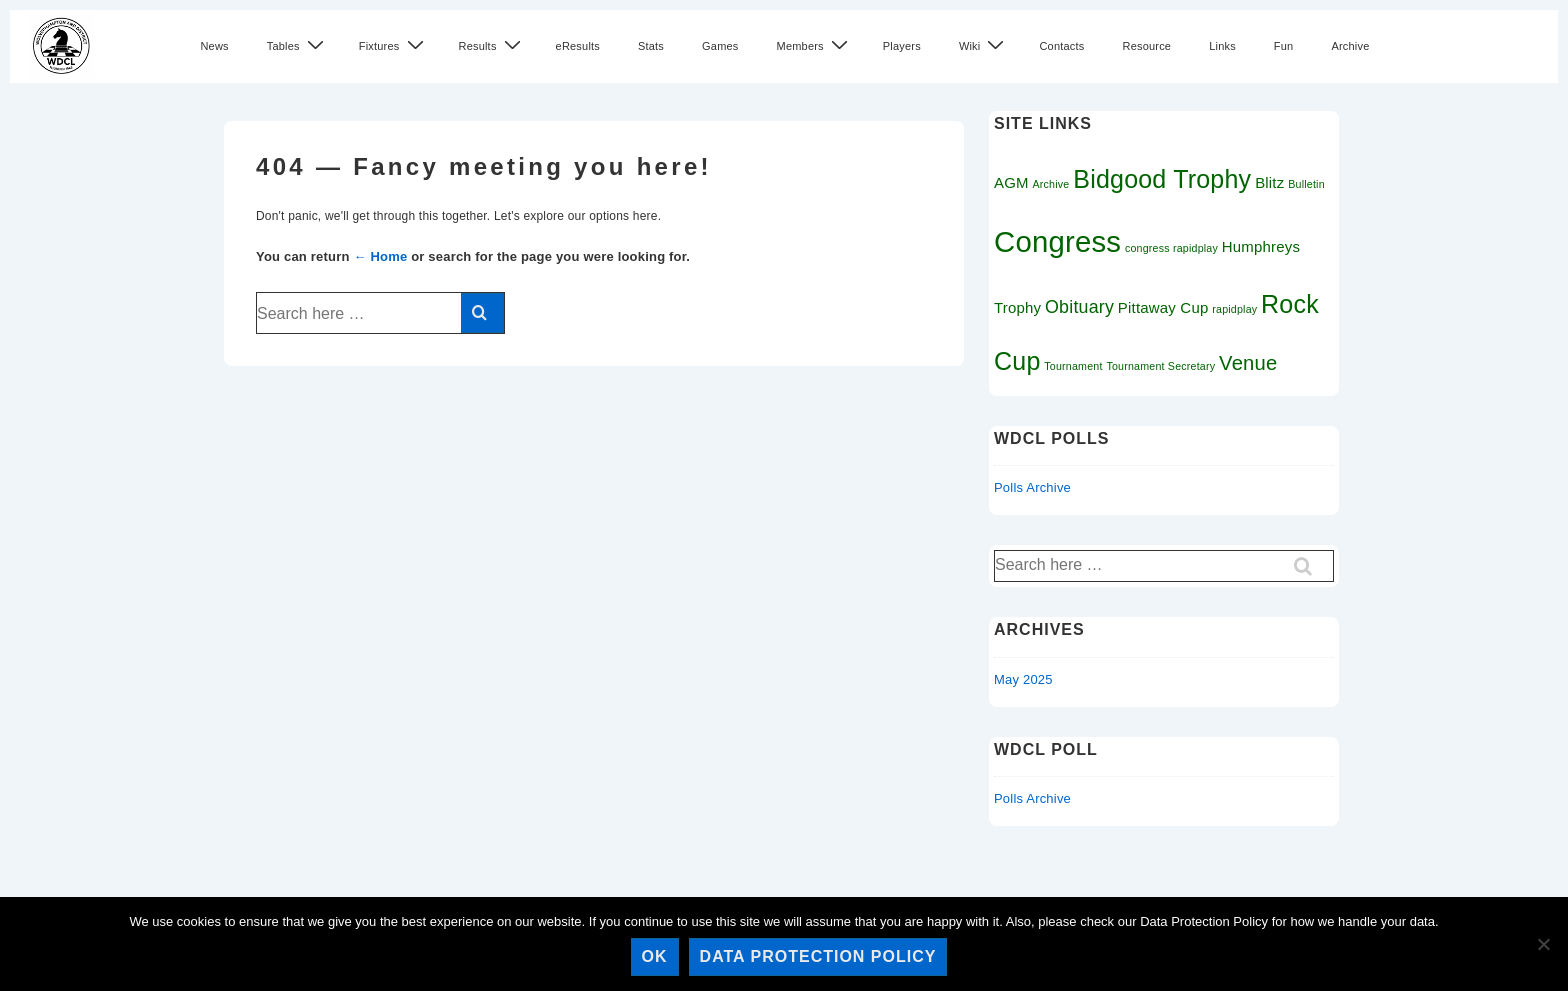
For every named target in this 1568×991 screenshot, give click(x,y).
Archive (1350, 46)
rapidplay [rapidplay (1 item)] (1234, 309)
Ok (655, 956)
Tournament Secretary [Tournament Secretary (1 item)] (1160, 366)
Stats (651, 46)
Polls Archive (1032, 487)
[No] (1543, 944)
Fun (1284, 46)
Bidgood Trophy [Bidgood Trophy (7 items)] (1162, 179)
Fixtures (394, 45)
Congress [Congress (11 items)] (1057, 241)
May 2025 (1023, 679)
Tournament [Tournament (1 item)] (1073, 366)
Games (720, 46)
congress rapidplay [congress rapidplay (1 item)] (1171, 248)
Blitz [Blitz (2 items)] (1269, 182)
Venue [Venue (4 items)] (1248, 363)
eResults (578, 46)
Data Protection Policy (818, 956)
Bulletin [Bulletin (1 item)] (1306, 184)
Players (902, 46)
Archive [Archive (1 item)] (1051, 184)
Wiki (984, 45)
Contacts (1061, 46)
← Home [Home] (380, 256)
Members (815, 45)
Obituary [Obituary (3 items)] (1079, 307)
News (214, 46)
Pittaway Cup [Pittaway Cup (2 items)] (1163, 307)
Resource (1146, 46)
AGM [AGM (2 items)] (1011, 182)
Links (1222, 46)
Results (492, 45)
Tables (298, 45)
